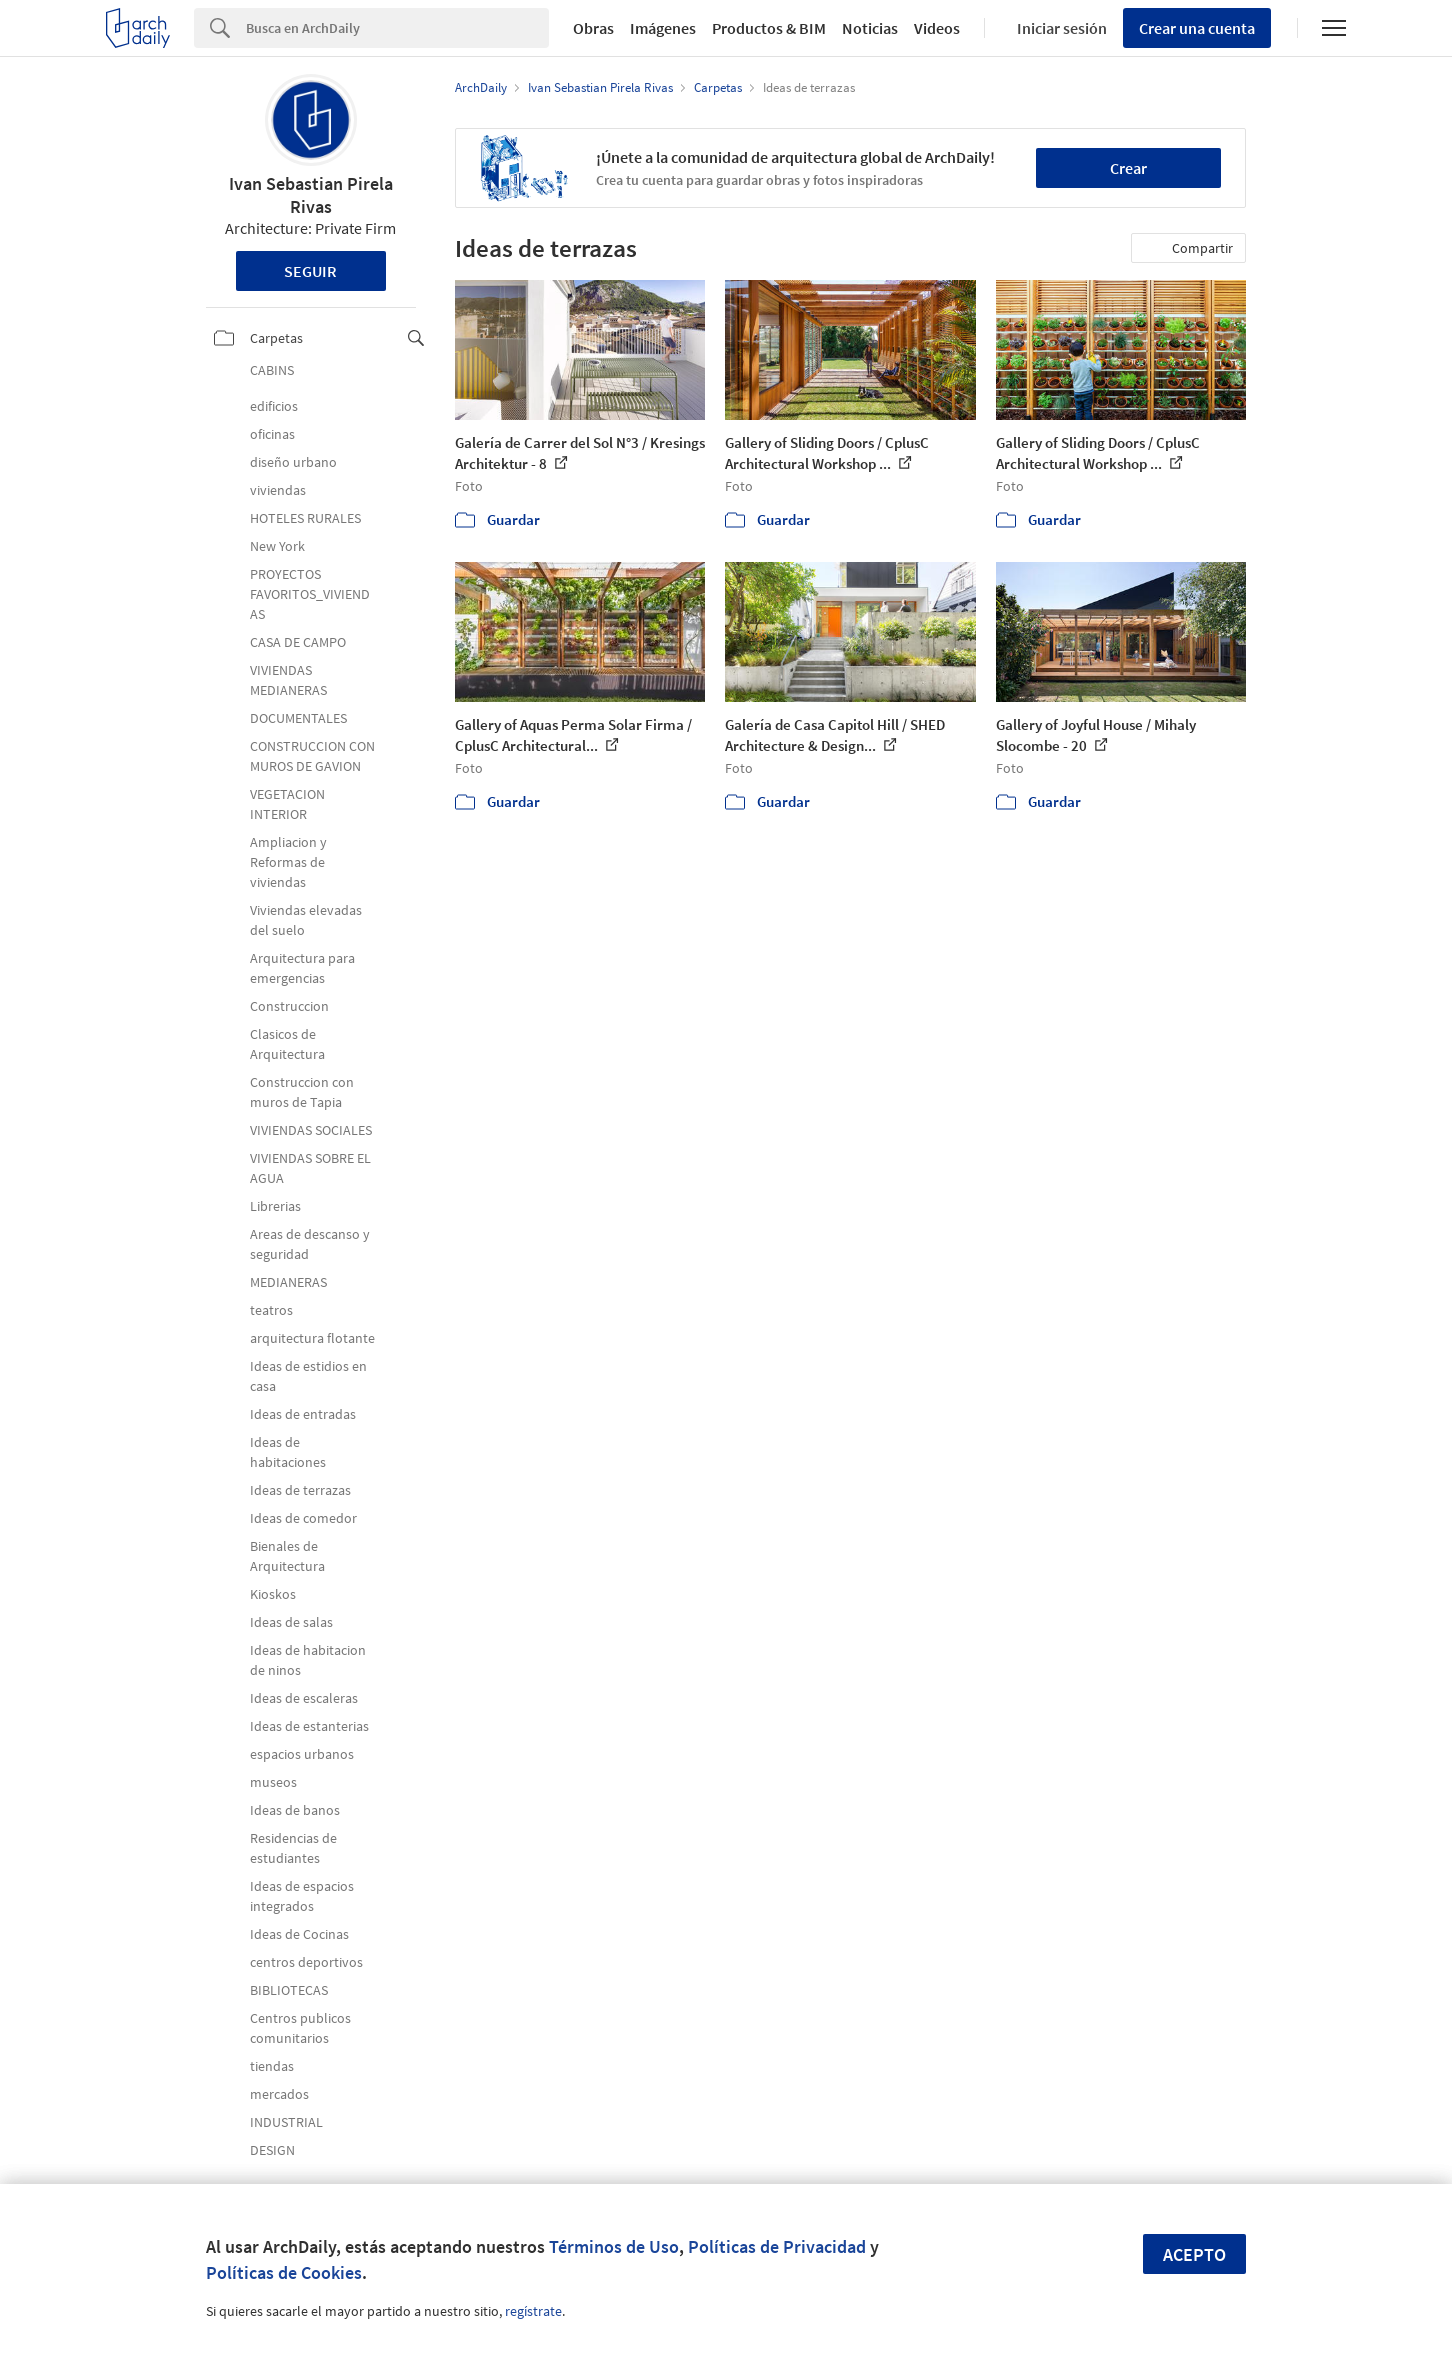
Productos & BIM (769, 28)
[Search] (397, 28)
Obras (593, 28)
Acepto (1194, 2254)
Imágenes (663, 28)
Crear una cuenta (1197, 28)
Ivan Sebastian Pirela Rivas (311, 195)
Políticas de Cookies (284, 2272)
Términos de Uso (614, 2246)
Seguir (310, 271)
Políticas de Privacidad (777, 2246)
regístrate (533, 2311)
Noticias (870, 28)
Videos (937, 28)
